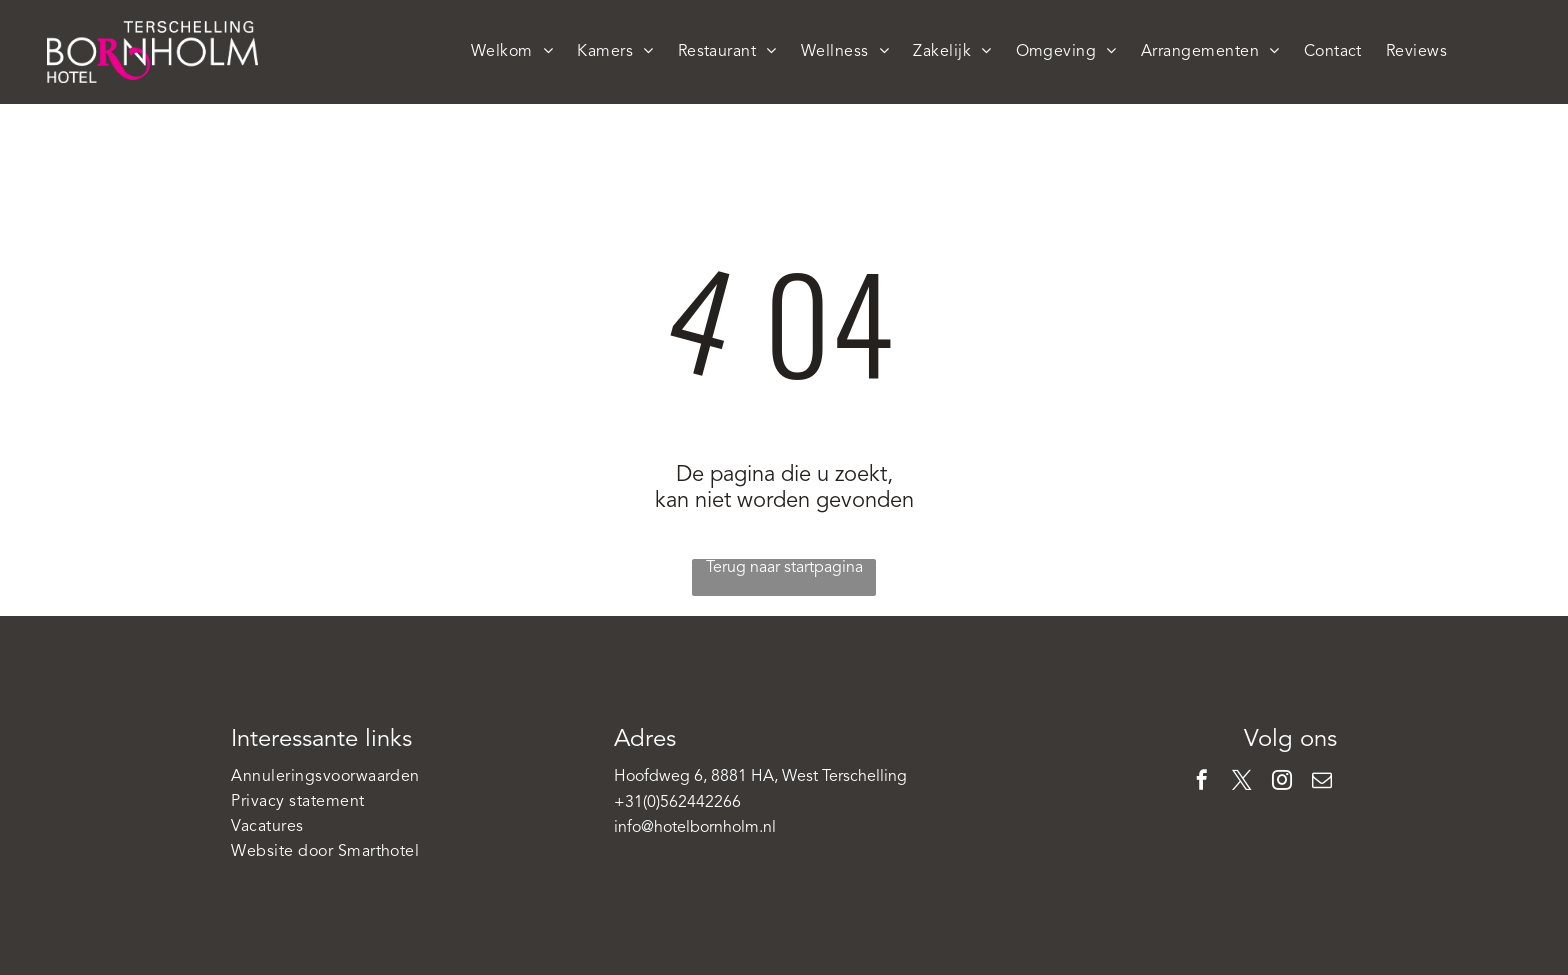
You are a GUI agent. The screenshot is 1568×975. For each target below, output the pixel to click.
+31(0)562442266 (677, 803)
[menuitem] (512, 52)
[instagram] (1282, 782)
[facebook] (1202, 782)
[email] (1322, 782)
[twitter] (1242, 782)
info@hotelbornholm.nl (695, 828)
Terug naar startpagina (784, 568)
